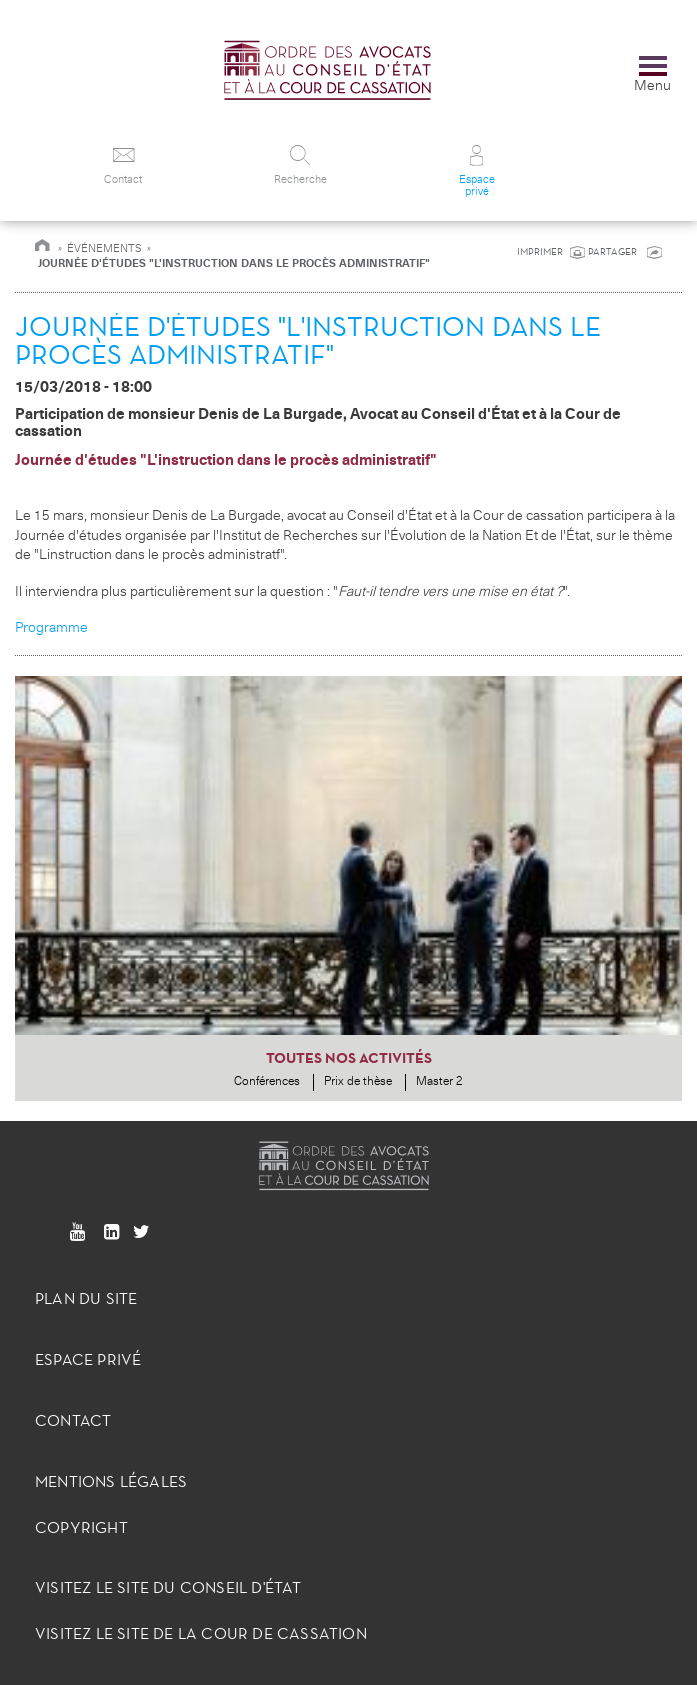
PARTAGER (614, 251)
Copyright (81, 1527)
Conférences (267, 1081)
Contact (73, 1420)
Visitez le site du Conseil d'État (168, 1587)
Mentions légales (111, 1481)
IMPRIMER (540, 251)
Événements (104, 248)
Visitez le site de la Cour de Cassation (201, 1633)
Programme (51, 627)
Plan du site (86, 1298)
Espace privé (88, 1359)
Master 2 (439, 1081)
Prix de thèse (358, 1081)
